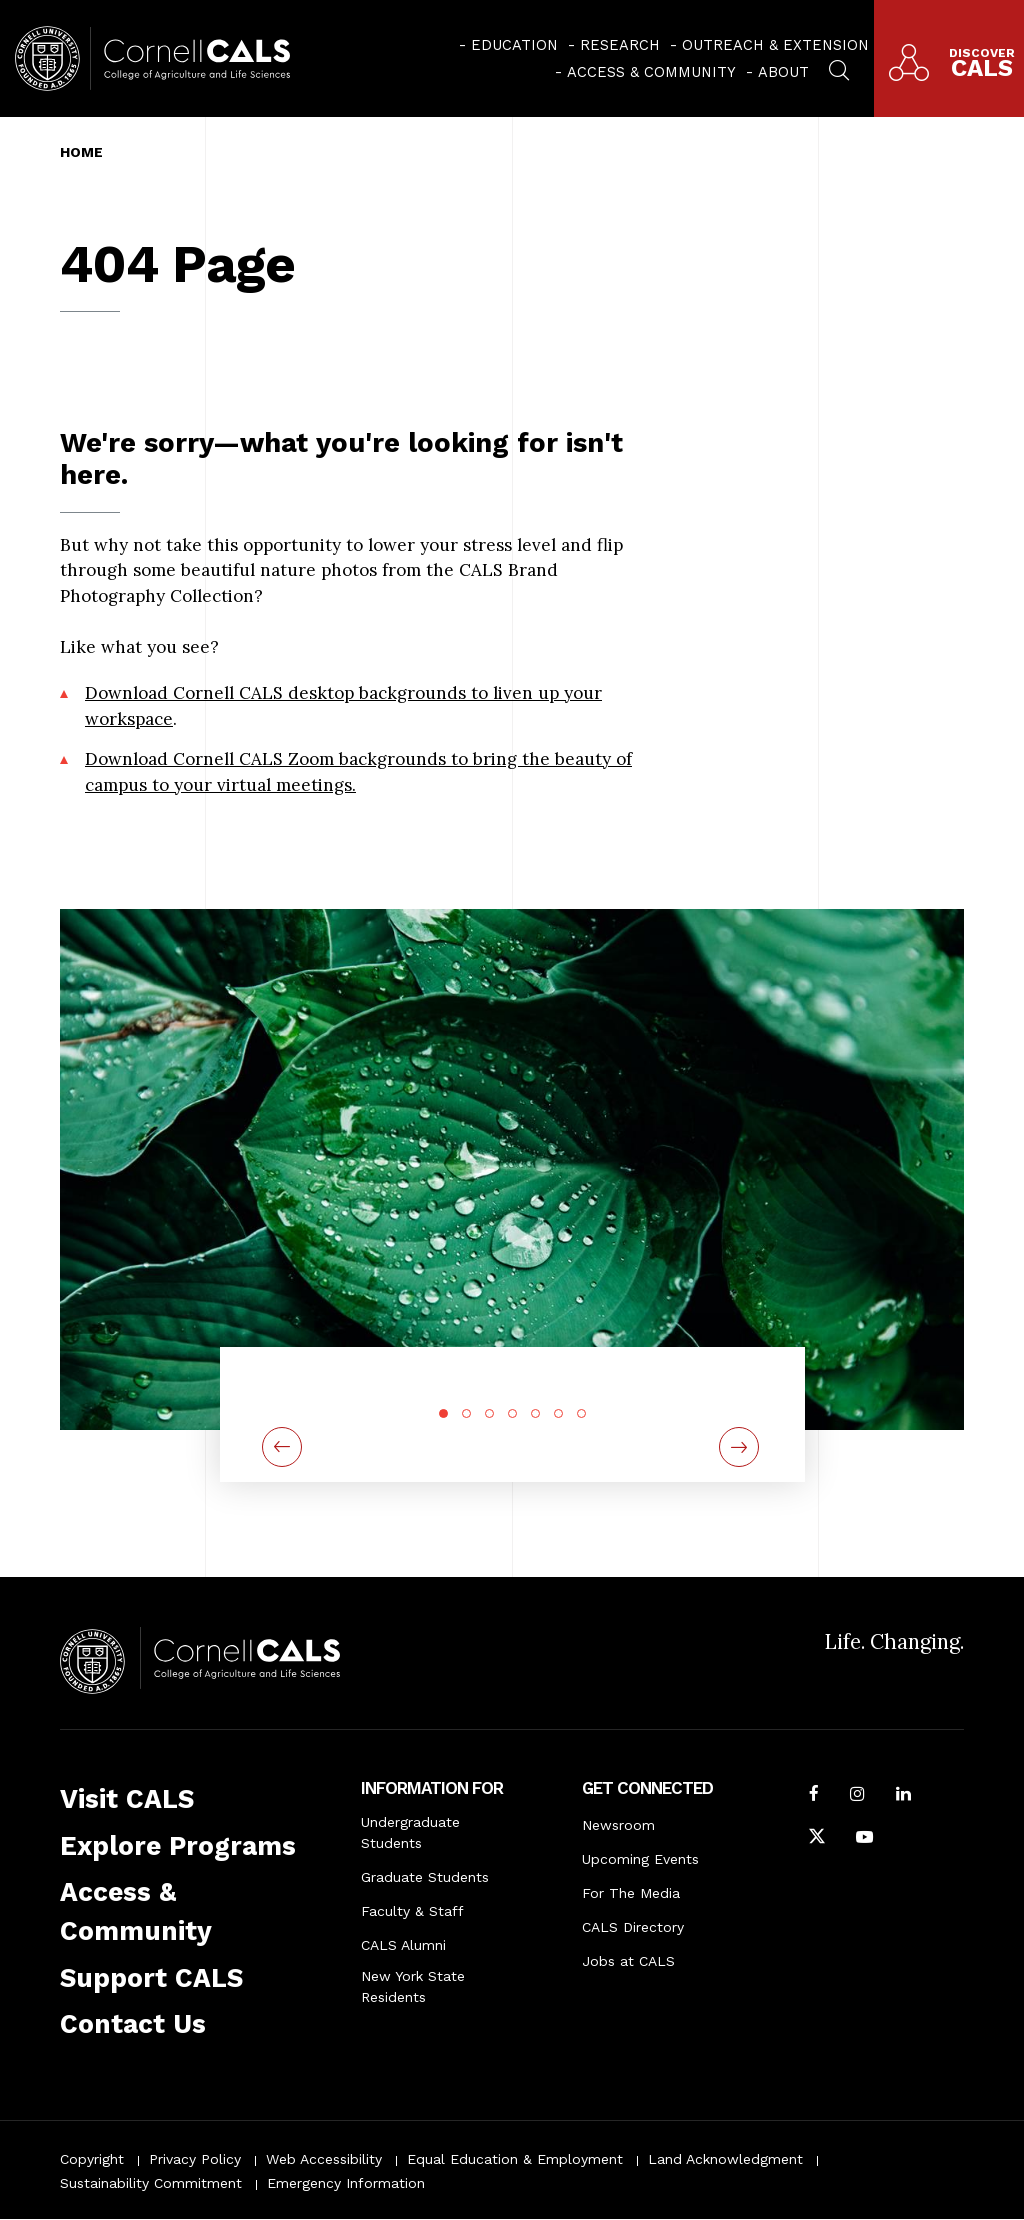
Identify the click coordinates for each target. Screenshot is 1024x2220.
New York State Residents (413, 1986)
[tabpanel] (512, 1389)
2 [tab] (466, 1413)
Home (81, 152)
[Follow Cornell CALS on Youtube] (864, 1839)
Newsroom (618, 1825)
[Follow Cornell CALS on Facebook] (814, 1796)
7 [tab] (581, 1413)
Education (514, 45)
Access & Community (651, 72)
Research (620, 45)
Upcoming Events (640, 1859)
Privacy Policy (195, 2159)
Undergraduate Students (410, 1832)
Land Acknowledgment (725, 2159)
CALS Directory (633, 1927)
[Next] (742, 1447)
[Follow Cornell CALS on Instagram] (857, 1796)
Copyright (92, 2159)
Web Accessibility (324, 2159)
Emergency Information (346, 2183)
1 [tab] (443, 1413)
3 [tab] (489, 1413)
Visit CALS (127, 1799)
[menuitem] (508, 45)
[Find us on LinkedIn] (903, 1796)
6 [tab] (558, 1413)
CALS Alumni (403, 1945)
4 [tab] (512, 1413)
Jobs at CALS (628, 1961)
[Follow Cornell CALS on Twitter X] (817, 1839)
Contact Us (133, 2024)
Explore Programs (178, 1846)
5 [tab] (535, 1413)
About (783, 72)
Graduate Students (425, 1877)
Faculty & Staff (412, 1911)
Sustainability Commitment (151, 2183)
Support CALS (151, 1978)
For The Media (631, 1893)
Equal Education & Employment (515, 2159)
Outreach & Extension (775, 45)
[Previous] (282, 1447)
